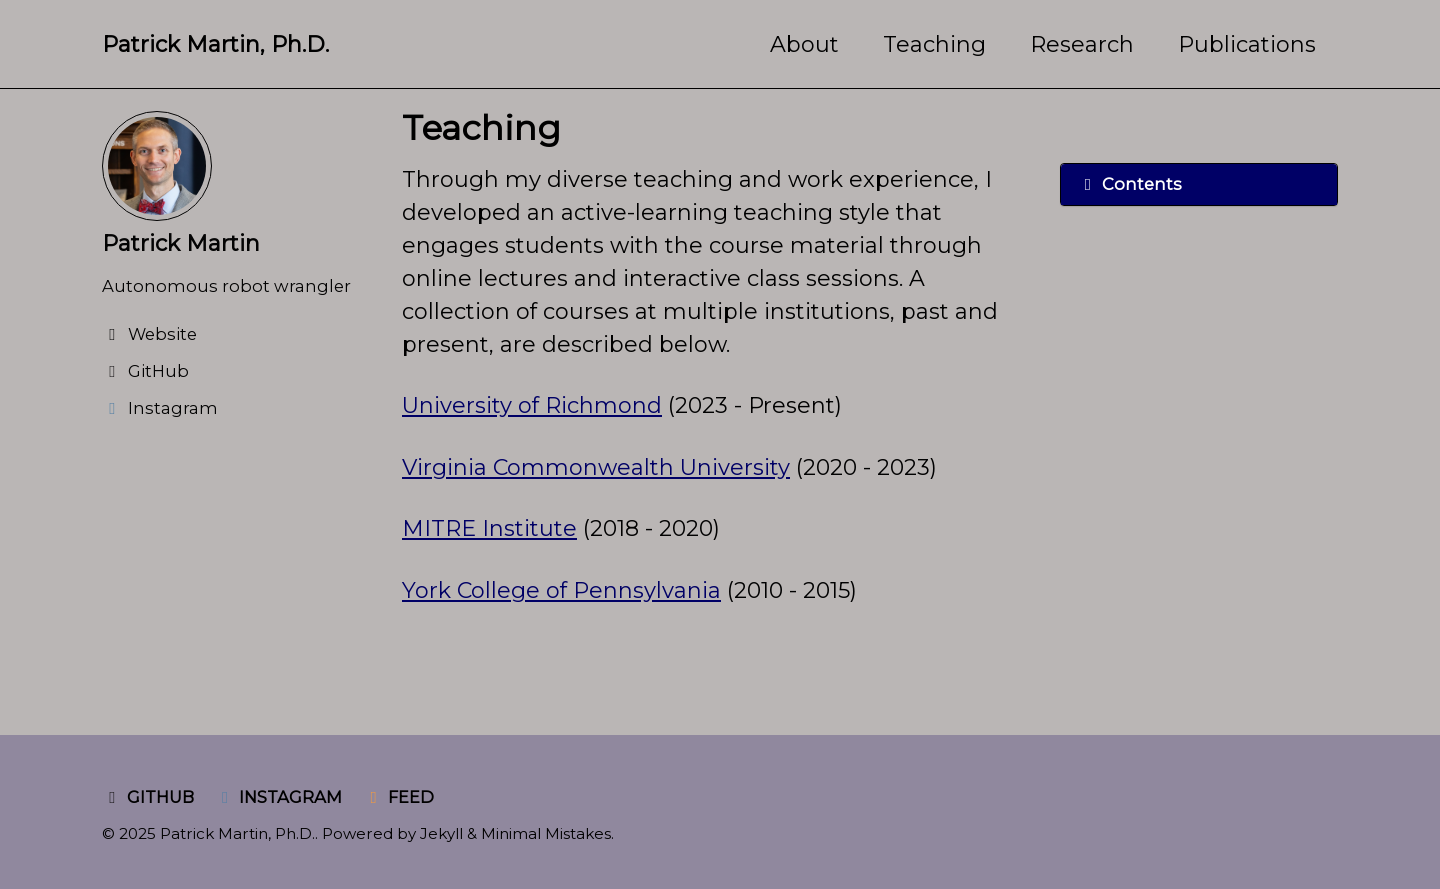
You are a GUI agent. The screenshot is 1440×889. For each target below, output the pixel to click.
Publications (1247, 44)
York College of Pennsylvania (561, 590)
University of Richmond (532, 405)
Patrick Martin (181, 243)
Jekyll (441, 833)
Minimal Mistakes (546, 833)
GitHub (148, 797)
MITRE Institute (489, 528)
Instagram (279, 797)
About (804, 44)
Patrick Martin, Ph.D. (215, 44)
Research (1082, 44)
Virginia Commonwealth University (596, 467)
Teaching (934, 44)
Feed (398, 797)
